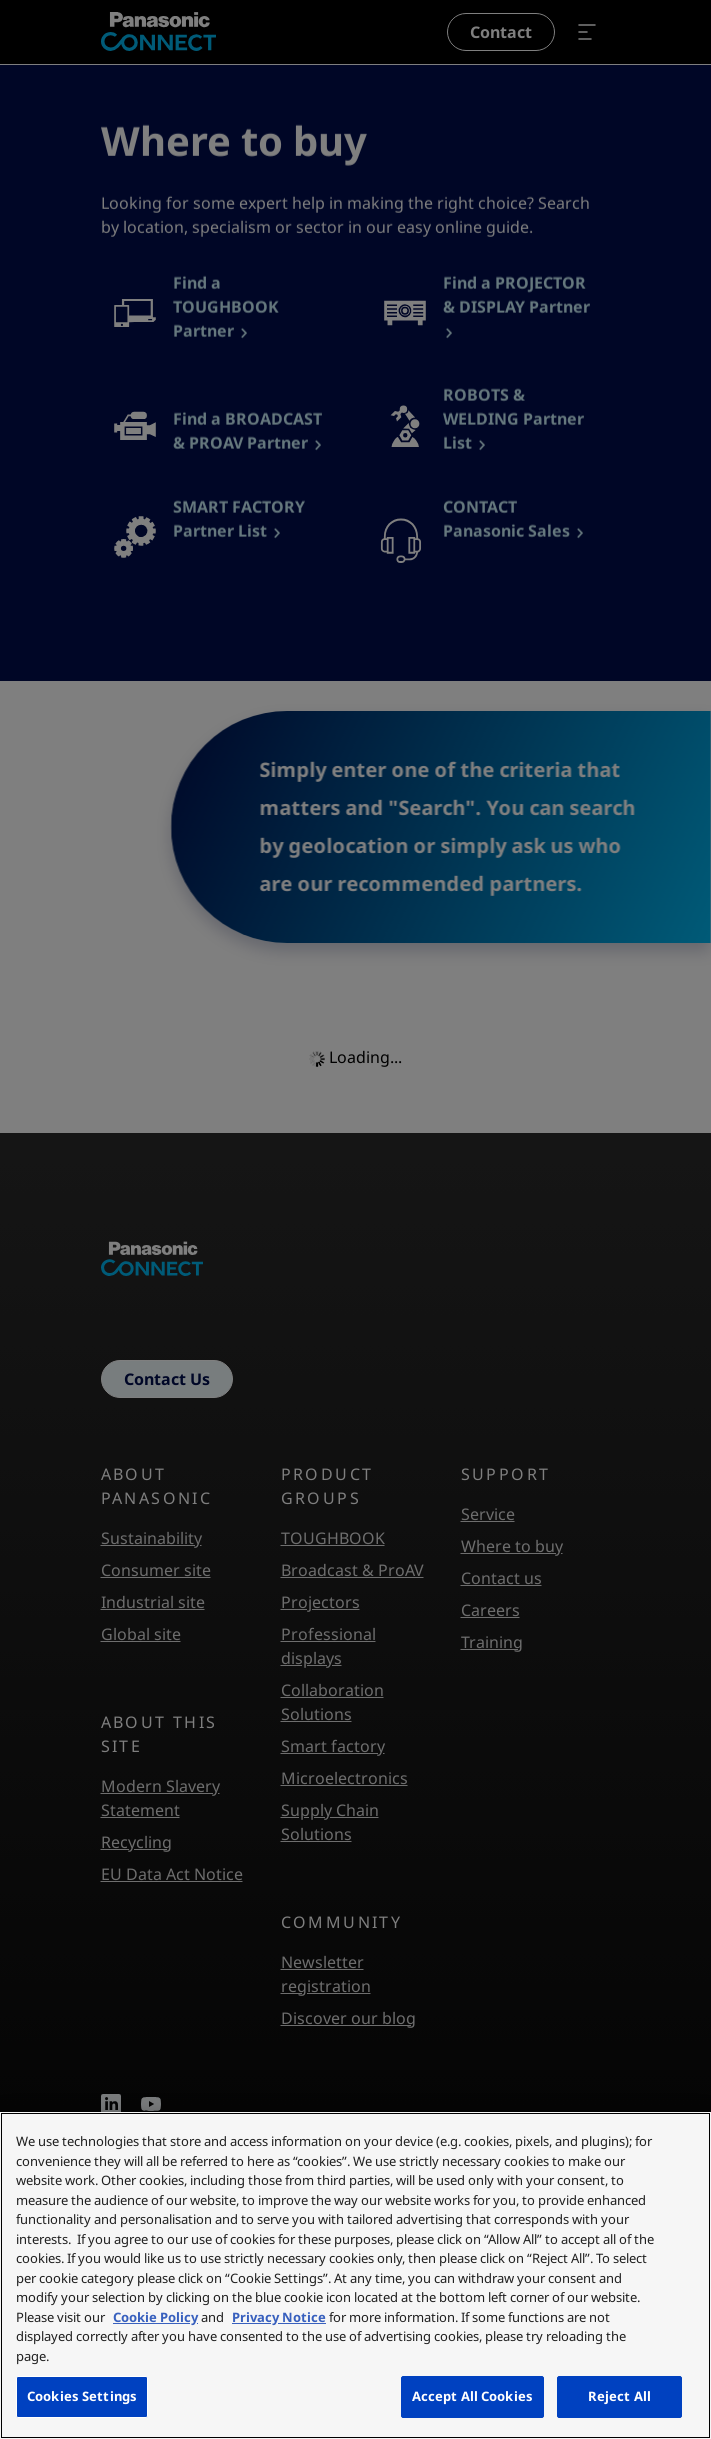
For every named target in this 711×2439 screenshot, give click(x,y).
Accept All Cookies (472, 2396)
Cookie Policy (155, 2317)
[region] (355, 2275)
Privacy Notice (279, 2317)
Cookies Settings (82, 2396)
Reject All (619, 2396)
